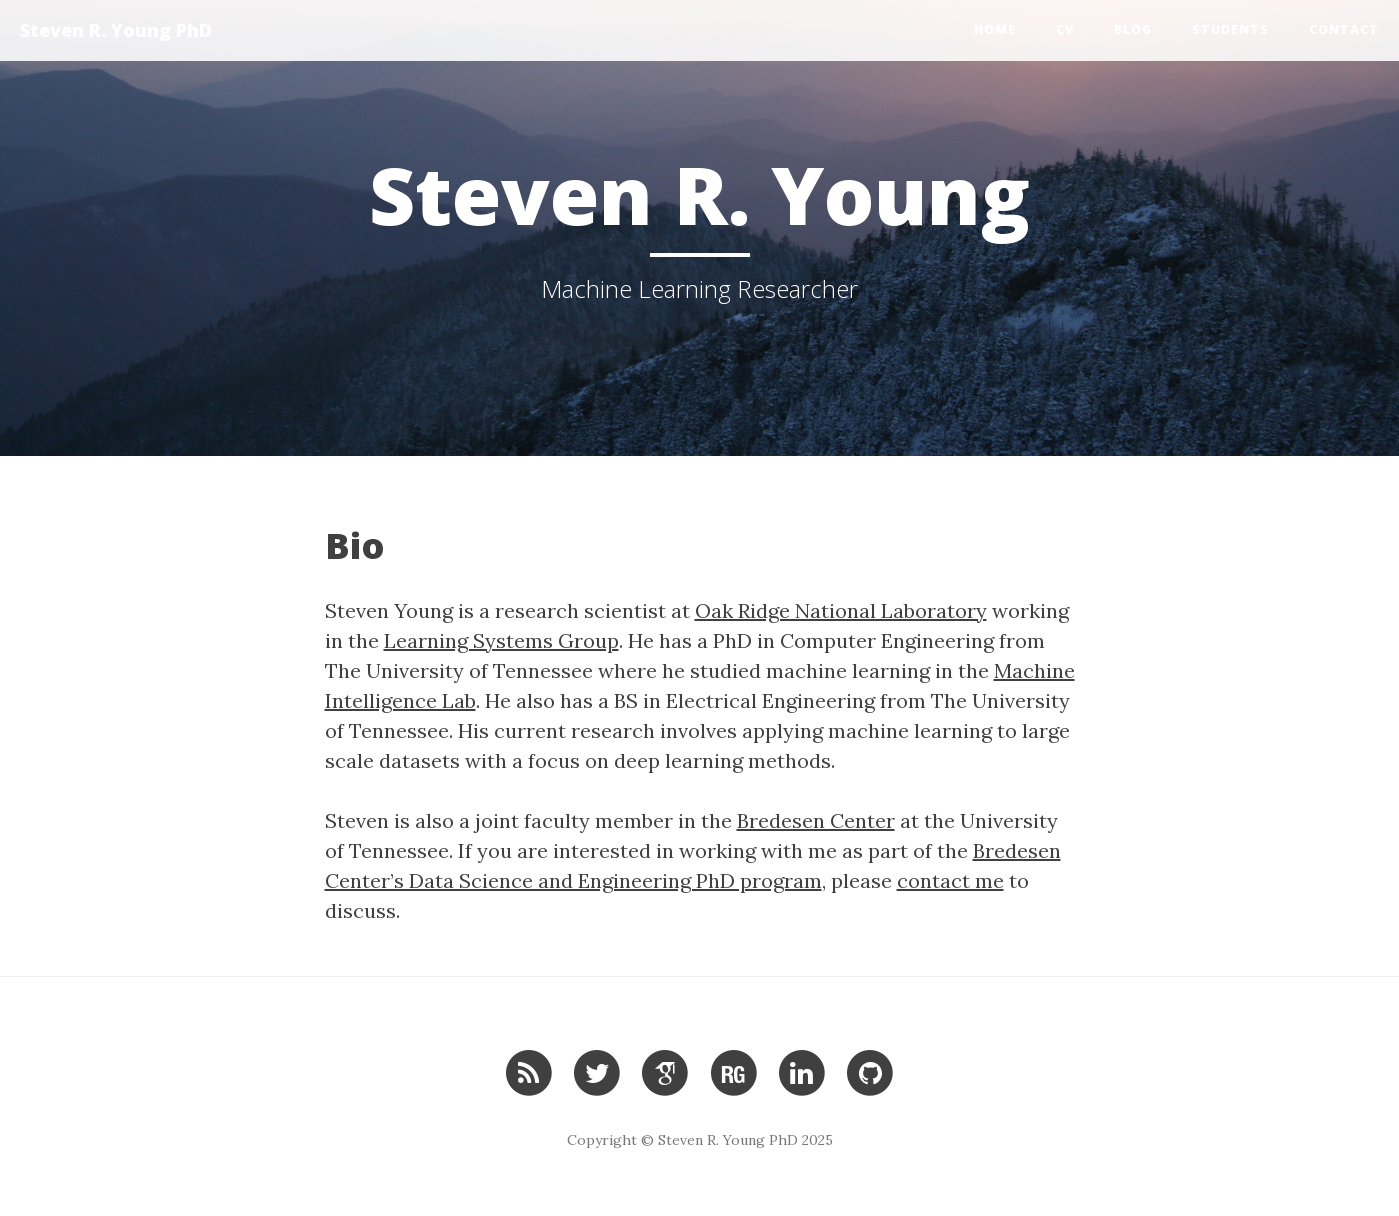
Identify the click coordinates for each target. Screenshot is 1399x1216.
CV (1065, 29)
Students (1230, 29)
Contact (1344, 29)
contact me (950, 880)
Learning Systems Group (501, 640)
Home (995, 29)
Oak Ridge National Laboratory (841, 610)
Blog (1133, 29)
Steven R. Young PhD (116, 30)
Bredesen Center (816, 820)
